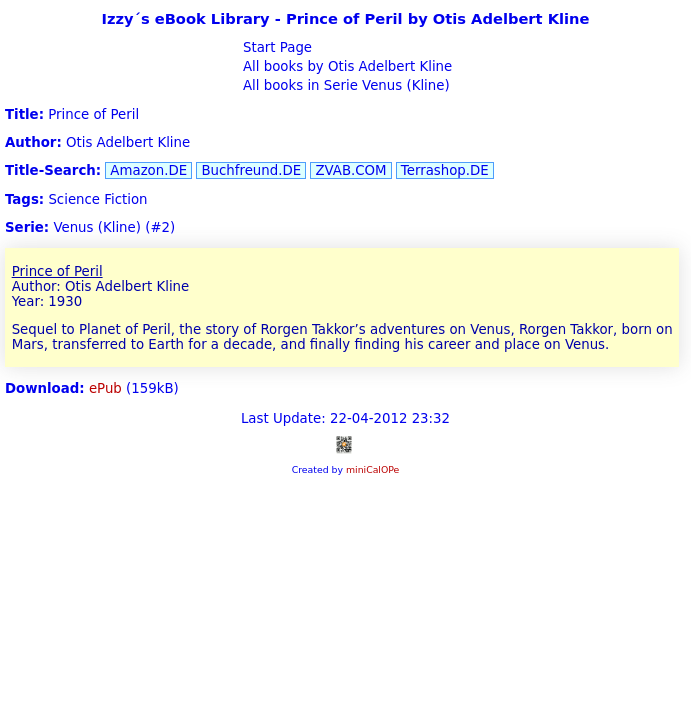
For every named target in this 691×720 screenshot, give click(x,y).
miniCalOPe (372, 469)
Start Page (275, 47)
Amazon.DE (148, 170)
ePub (105, 388)
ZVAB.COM (350, 170)
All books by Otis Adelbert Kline (346, 66)
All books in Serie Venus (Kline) (344, 85)
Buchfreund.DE (251, 170)
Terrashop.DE (445, 170)
